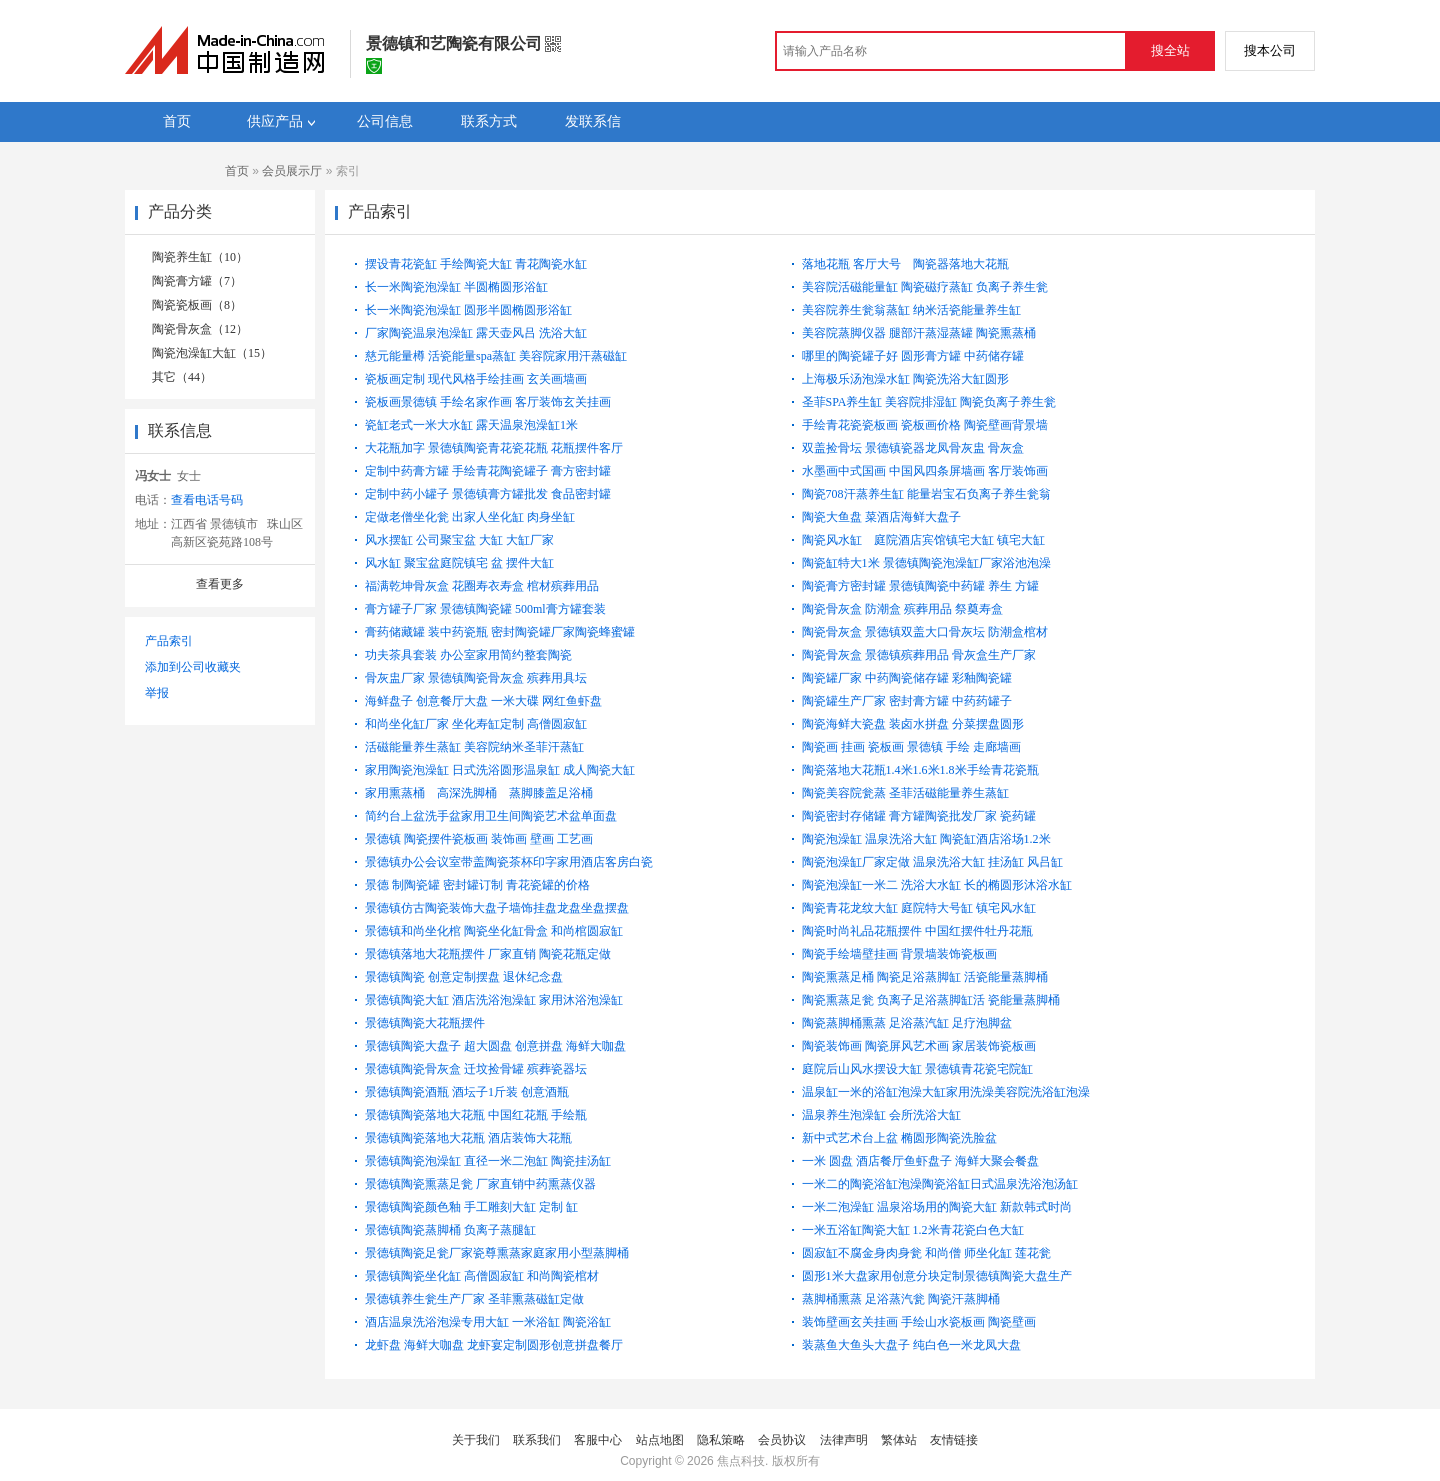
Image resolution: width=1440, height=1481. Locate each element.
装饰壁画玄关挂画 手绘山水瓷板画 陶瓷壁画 (919, 1322)
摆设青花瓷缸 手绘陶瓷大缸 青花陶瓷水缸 (476, 264)
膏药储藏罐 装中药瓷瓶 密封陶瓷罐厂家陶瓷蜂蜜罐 (500, 632)
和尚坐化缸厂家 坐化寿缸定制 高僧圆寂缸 (476, 724)
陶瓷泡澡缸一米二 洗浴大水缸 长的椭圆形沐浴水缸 (937, 885)
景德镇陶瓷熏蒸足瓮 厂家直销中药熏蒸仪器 (480, 1184)
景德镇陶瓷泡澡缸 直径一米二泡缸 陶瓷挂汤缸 (488, 1161)
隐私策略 (721, 1440)
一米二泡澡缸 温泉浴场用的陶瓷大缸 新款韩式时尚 (937, 1207)
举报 (157, 693)
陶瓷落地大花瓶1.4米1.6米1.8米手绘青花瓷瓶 (920, 770)
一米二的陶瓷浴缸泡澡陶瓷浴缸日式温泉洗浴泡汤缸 (940, 1184)
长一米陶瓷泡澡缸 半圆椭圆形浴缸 (456, 287)
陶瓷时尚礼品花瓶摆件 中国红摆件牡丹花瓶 (917, 931)
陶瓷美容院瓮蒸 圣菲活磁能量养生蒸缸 (905, 793)
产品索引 (169, 641)
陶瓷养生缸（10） (200, 257)
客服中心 (598, 1440)
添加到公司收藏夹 (193, 667)
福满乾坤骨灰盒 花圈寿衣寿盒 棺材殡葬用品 (482, 586)
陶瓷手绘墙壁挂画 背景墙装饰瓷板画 (899, 954)
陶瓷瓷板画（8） (197, 305)
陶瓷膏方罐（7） (197, 281)
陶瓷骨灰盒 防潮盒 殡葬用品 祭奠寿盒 (902, 609)
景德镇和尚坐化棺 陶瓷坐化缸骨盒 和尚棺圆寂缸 (494, 931)
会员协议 (782, 1440)
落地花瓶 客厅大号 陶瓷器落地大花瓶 (911, 264)
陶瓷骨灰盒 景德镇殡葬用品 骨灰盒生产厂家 (919, 655)
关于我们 (476, 1440)
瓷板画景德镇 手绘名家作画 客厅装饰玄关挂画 (488, 402)
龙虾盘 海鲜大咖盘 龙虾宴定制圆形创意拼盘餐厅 (494, 1345)
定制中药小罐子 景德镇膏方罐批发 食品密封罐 (488, 494)
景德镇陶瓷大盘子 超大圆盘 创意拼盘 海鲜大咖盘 (495, 1046)
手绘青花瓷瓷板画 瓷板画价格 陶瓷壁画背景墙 (925, 425)
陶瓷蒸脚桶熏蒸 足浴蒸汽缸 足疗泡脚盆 (907, 1023)
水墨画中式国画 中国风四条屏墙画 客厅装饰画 (925, 471)
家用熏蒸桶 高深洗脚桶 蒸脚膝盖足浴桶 (485, 793)
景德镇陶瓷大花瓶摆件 (425, 1023)
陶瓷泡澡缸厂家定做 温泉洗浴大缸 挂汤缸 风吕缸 (932, 862)
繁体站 (899, 1440)
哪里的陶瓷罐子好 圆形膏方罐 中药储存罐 (913, 356)
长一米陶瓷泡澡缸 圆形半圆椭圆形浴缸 (468, 310)
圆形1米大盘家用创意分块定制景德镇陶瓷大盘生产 (937, 1276)
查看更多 (220, 584)
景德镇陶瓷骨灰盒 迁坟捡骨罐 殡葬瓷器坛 (476, 1069)
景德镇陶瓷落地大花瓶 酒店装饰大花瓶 (468, 1138)
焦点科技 (741, 1461)
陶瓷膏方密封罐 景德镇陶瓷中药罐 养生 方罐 (920, 586)
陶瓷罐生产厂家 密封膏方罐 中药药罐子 (907, 701)
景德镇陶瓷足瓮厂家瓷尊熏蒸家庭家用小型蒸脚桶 (497, 1253)
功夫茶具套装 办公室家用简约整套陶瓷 (468, 655)
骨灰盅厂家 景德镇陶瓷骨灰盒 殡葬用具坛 (476, 678)
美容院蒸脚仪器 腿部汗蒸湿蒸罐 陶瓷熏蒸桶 (919, 333)
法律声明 (844, 1440)
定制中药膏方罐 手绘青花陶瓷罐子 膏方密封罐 (488, 471)
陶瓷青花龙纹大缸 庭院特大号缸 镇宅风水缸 (919, 908)
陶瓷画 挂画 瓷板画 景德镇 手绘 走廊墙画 (911, 747)
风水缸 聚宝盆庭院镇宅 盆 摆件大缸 (459, 563)
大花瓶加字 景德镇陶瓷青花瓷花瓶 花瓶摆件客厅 (494, 448)
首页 (237, 171)
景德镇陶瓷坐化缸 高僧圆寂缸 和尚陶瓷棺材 (482, 1276)
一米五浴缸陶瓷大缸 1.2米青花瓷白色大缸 (913, 1230)
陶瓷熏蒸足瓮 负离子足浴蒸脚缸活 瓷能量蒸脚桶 (931, 1000)
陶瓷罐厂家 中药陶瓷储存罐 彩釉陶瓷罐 (907, 678)
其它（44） (182, 377)
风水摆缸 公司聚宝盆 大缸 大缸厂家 (459, 540)
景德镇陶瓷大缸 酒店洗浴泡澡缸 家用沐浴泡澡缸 (494, 1000)
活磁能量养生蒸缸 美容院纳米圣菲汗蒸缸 (474, 747)
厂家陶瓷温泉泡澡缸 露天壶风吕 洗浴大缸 (476, 333)
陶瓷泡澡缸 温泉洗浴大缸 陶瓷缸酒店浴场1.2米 (926, 839)
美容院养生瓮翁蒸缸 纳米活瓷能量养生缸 (911, 310)
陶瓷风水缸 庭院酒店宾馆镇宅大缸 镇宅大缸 (931, 540)
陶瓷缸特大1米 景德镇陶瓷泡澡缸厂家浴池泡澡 (926, 563)
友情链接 (954, 1440)
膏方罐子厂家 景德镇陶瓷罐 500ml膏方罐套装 (485, 609)
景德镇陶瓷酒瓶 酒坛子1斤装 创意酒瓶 (467, 1092)
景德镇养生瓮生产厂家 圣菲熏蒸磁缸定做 (474, 1299)
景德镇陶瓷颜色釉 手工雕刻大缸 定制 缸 (471, 1207)
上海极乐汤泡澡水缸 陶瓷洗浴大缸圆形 (905, 379)
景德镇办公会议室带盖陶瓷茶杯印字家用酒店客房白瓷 (509, 862)
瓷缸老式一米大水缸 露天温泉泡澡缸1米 (471, 425)
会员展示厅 (292, 171)
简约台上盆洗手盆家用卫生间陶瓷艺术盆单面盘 (491, 816)
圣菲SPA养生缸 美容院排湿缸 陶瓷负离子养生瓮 (929, 402)
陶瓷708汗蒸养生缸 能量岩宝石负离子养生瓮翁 (926, 494)
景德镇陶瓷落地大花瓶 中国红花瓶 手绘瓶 (476, 1115)
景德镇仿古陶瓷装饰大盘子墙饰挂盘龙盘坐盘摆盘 (497, 908)
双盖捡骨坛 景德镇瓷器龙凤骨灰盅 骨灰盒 (913, 448)
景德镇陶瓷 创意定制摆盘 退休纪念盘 (464, 977)
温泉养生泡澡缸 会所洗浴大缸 (881, 1115)
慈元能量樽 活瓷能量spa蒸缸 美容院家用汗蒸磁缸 (496, 356)
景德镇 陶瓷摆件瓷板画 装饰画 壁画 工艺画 (479, 839)
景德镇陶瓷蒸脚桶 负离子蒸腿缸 (450, 1230)
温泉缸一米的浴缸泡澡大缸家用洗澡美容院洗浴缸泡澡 (946, 1092)
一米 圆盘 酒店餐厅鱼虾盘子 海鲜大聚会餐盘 (920, 1161)
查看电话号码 (207, 500)
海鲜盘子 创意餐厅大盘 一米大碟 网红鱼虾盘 (483, 701)
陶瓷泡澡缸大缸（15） (212, 353)
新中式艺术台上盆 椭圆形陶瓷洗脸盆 (899, 1138)
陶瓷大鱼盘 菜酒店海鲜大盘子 (881, 517)
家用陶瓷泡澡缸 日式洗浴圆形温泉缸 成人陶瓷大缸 (500, 770)
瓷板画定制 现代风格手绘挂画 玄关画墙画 (476, 379)
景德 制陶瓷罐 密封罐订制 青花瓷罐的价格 (477, 885)
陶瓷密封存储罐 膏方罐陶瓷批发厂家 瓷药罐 (919, 816)
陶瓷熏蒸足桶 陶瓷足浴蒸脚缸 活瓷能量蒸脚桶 (925, 977)
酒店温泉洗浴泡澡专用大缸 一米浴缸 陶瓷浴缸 (488, 1322)
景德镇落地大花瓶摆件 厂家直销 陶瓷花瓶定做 (488, 954)
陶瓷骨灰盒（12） (200, 329)
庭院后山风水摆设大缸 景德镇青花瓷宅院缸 (917, 1069)
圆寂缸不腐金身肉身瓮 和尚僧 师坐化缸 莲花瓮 (926, 1253)
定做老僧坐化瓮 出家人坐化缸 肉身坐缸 (470, 517)
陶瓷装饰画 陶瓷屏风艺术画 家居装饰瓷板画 (919, 1046)
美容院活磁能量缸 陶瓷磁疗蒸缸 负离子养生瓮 (925, 287)
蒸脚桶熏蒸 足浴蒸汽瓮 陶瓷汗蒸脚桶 (901, 1299)
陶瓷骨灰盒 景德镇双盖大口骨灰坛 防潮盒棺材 (925, 632)
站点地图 (660, 1440)
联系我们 (537, 1440)
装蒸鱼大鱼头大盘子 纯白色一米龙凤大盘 (911, 1345)
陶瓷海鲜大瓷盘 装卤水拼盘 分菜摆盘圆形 (913, 724)
